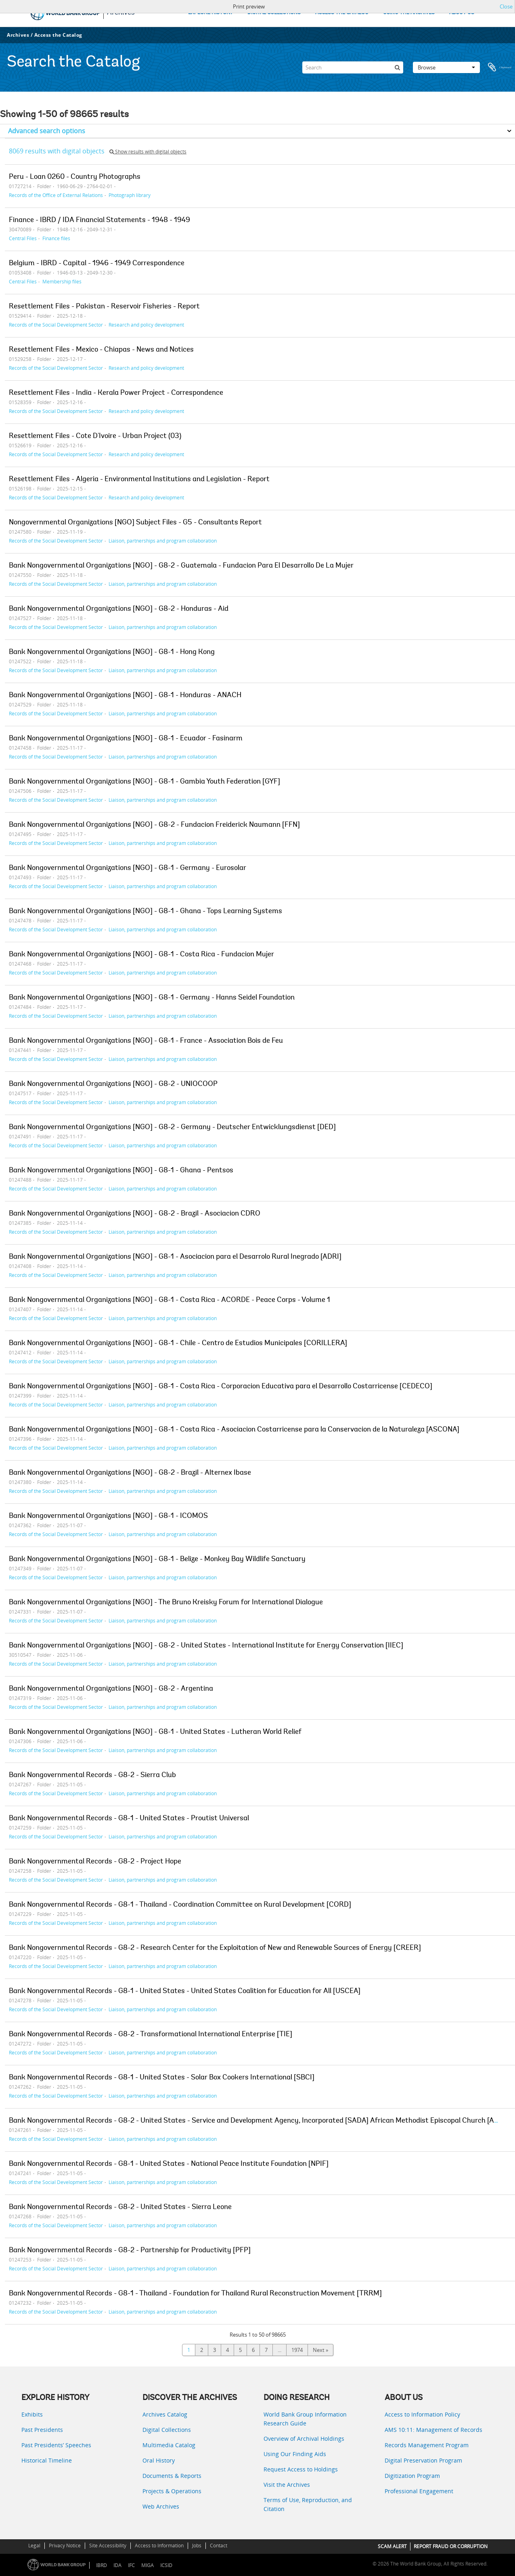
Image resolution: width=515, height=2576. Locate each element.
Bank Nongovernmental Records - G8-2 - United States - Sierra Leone (120, 2207)
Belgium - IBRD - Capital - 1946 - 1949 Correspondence (96, 263)
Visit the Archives (287, 2484)
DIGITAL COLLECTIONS (274, 12)
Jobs (196, 2545)
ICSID (166, 2565)
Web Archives (160, 2506)
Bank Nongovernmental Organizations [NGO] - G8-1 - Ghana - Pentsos (121, 1170)
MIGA (147, 2565)
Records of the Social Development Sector (56, 324)
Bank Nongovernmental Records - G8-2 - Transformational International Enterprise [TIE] (150, 2034)
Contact (218, 2545)
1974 (297, 2350)
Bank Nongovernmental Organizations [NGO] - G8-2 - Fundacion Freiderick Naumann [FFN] (154, 825)
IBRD (101, 2565)
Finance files (56, 238)
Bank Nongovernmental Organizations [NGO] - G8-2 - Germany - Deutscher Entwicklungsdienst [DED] (172, 1127)
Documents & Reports (171, 2476)
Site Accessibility (107, 2545)
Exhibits (32, 2414)
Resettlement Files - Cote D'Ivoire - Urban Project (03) (95, 436)
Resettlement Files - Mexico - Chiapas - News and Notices (101, 350)
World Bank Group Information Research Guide (305, 2418)
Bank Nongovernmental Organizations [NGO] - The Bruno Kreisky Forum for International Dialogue (166, 1602)
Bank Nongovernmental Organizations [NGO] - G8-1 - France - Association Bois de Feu (146, 1041)
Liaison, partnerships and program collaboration (163, 540)
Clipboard (500, 67)
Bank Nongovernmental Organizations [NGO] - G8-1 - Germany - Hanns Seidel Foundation (152, 998)
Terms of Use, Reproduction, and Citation (308, 2504)
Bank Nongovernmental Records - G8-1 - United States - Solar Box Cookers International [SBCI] (161, 2077)
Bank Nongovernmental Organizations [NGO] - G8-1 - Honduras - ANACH (125, 695)
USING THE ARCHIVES (409, 12)
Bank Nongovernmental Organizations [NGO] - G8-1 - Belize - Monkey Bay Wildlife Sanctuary (157, 1559)
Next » (320, 2350)
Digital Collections (166, 2429)
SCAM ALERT (392, 2546)
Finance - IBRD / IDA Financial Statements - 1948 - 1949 (99, 220)
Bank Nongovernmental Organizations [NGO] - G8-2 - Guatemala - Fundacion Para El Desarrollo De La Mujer (181, 566)
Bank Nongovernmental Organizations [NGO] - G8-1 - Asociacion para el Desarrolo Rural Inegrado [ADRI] (175, 1257)
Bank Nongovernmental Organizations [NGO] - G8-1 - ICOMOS (108, 1516)
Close (506, 6)
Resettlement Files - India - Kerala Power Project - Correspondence (116, 393)
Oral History (158, 2460)
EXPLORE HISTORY (210, 12)
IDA (117, 2565)
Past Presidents (42, 2429)
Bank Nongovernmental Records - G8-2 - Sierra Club (92, 1775)
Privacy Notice (65, 2545)
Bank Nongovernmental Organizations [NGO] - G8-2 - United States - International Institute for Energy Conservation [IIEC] (206, 1646)
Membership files (62, 281)
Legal (34, 2545)
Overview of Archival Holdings (304, 2438)
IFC (131, 2565)
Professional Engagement (419, 2491)
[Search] (352, 67)
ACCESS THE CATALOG (341, 12)
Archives (18, 34)
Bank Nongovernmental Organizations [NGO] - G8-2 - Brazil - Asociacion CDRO (134, 1214)
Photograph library (130, 195)
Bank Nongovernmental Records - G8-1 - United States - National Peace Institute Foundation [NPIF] (169, 2164)
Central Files (23, 238)
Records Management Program (427, 2445)
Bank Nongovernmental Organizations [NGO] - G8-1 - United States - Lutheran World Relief (155, 1732)
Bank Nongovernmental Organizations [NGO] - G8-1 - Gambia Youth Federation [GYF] (144, 782)
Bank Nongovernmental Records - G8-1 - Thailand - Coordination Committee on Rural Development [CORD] (180, 1905)
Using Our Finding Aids (295, 2454)
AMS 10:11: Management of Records (433, 2429)
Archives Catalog (164, 2414)
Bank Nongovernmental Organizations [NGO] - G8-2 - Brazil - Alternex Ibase (130, 1473)
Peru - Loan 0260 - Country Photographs (74, 177)
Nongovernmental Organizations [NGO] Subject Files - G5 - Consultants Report (135, 522)
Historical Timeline (46, 2460)
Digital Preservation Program (423, 2460)
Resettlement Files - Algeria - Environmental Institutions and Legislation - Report (139, 479)
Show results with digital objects (147, 151)
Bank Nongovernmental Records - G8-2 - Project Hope (95, 1861)
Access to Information (159, 2545)
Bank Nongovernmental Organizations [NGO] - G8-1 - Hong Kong (112, 652)
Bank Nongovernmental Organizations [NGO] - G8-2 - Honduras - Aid (118, 609)
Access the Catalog (58, 34)
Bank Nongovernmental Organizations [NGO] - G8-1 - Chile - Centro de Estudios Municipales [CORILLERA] (178, 1343)
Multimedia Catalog (168, 2445)
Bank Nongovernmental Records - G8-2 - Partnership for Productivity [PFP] (130, 2250)
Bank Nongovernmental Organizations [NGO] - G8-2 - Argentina (111, 1689)
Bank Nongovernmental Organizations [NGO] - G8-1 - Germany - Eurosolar (127, 868)
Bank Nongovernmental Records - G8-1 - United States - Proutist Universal (129, 1818)
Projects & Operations (171, 2491)
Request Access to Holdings (301, 2469)
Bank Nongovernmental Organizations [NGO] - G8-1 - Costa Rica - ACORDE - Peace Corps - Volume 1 (169, 1300)
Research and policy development (146, 324)
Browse (446, 67)
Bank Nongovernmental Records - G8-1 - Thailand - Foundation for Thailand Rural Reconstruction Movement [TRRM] (195, 2293)
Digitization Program (412, 2476)
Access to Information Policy (422, 2414)
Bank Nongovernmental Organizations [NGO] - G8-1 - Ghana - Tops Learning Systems (145, 911)
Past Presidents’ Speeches (56, 2445)
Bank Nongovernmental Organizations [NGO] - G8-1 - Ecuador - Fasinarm (126, 738)
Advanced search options (46, 130)
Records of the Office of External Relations (56, 195)
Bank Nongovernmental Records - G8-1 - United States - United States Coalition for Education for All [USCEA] (184, 1991)
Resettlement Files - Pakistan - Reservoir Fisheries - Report (104, 306)
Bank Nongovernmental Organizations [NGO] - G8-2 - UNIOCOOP (113, 1084)
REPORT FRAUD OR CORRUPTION (451, 2546)
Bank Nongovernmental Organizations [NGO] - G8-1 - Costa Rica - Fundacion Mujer (141, 954)
